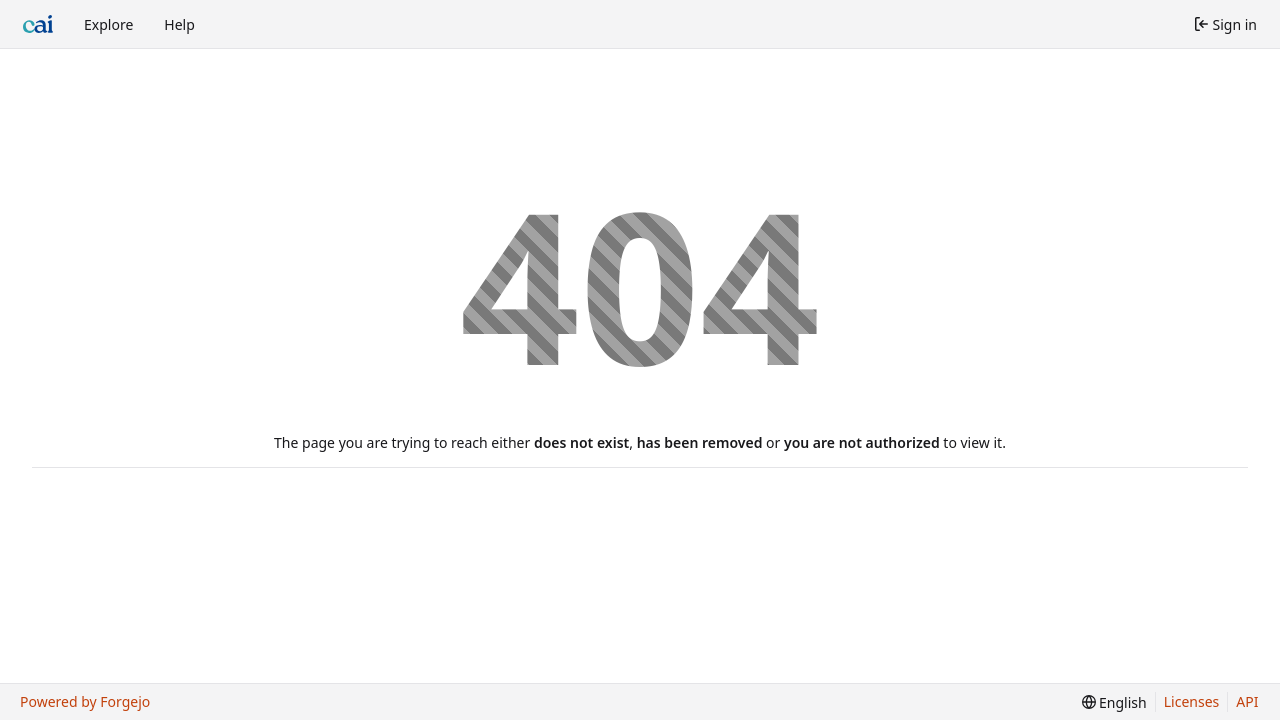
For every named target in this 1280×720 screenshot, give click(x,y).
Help (179, 24)
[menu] (1114, 702)
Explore (108, 24)
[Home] (38, 24)
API (1247, 701)
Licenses (1192, 701)
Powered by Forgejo (85, 701)
